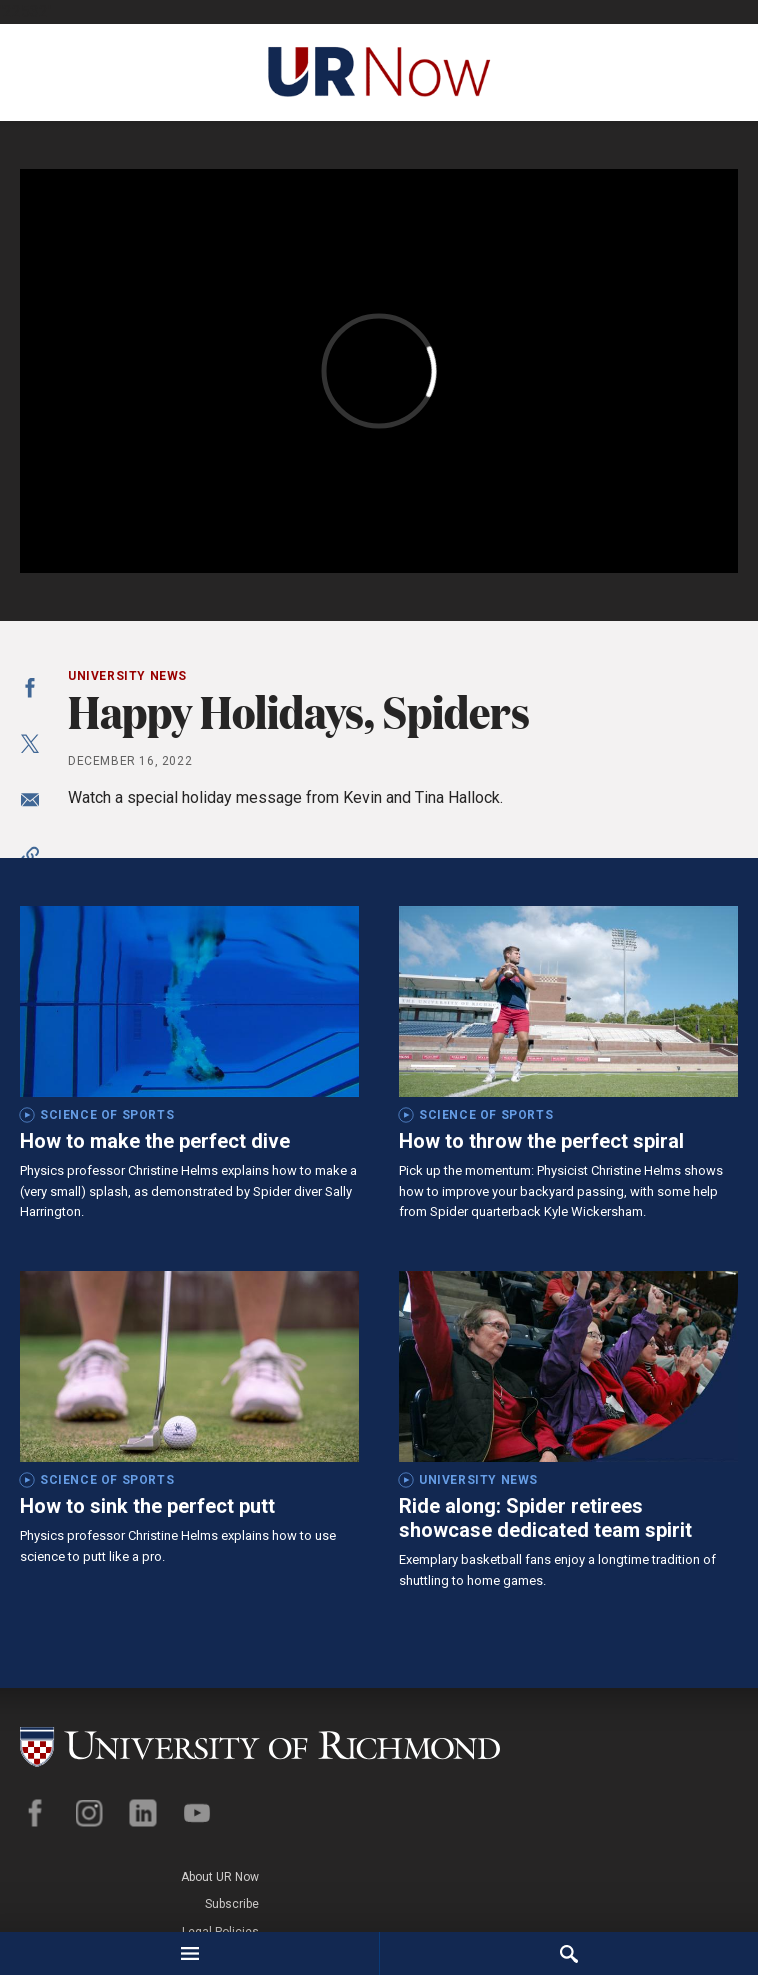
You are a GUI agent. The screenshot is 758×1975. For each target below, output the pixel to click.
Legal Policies (699, 1787)
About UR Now (699, 1733)
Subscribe (711, 1760)
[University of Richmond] (259, 1741)
